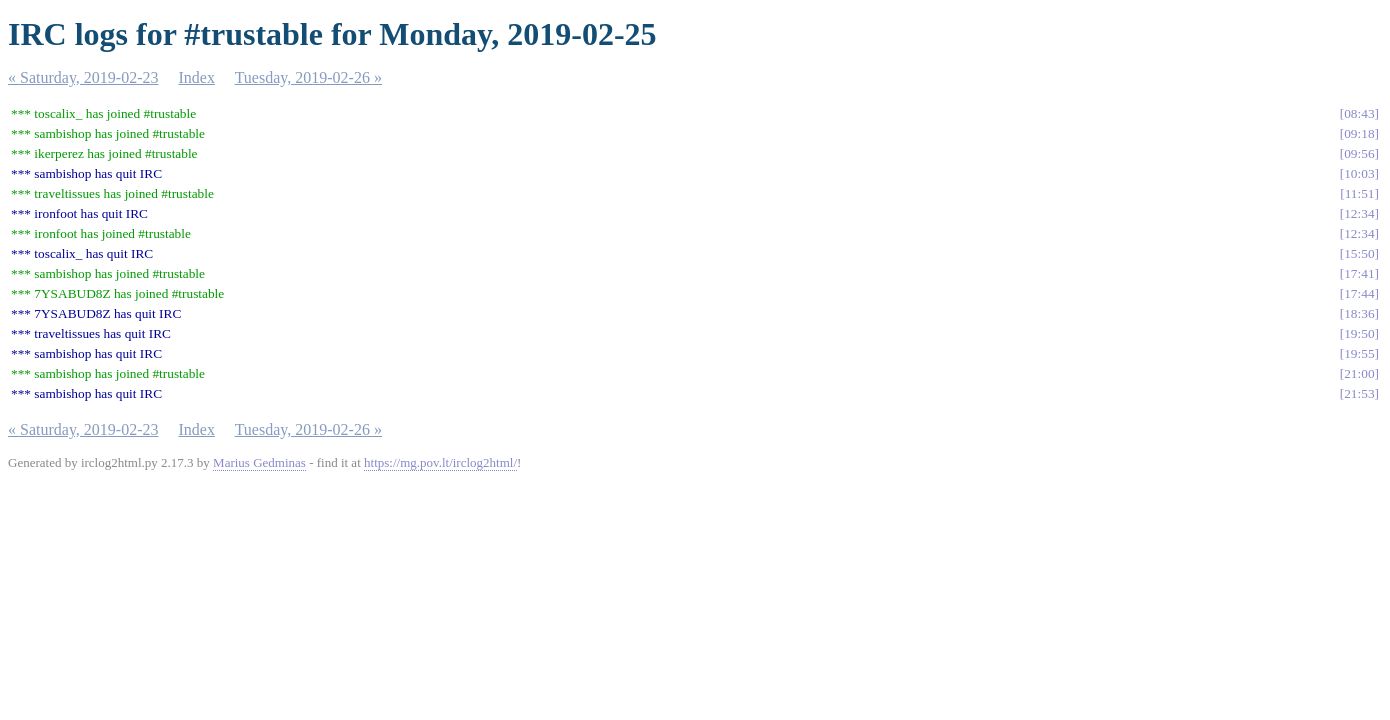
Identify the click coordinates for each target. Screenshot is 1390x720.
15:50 (1359, 253)
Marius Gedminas (259, 462)
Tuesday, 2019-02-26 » (308, 77)
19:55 (1359, 353)
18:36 (1359, 313)
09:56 (1359, 153)
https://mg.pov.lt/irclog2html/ (440, 462)
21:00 (1359, 373)
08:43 (1359, 113)
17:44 (1359, 293)
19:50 (1359, 333)
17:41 (1359, 273)
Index (197, 77)
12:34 (1359, 213)
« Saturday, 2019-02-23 (83, 77)
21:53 (1359, 393)
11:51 (1360, 193)
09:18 (1359, 133)
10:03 (1359, 173)
